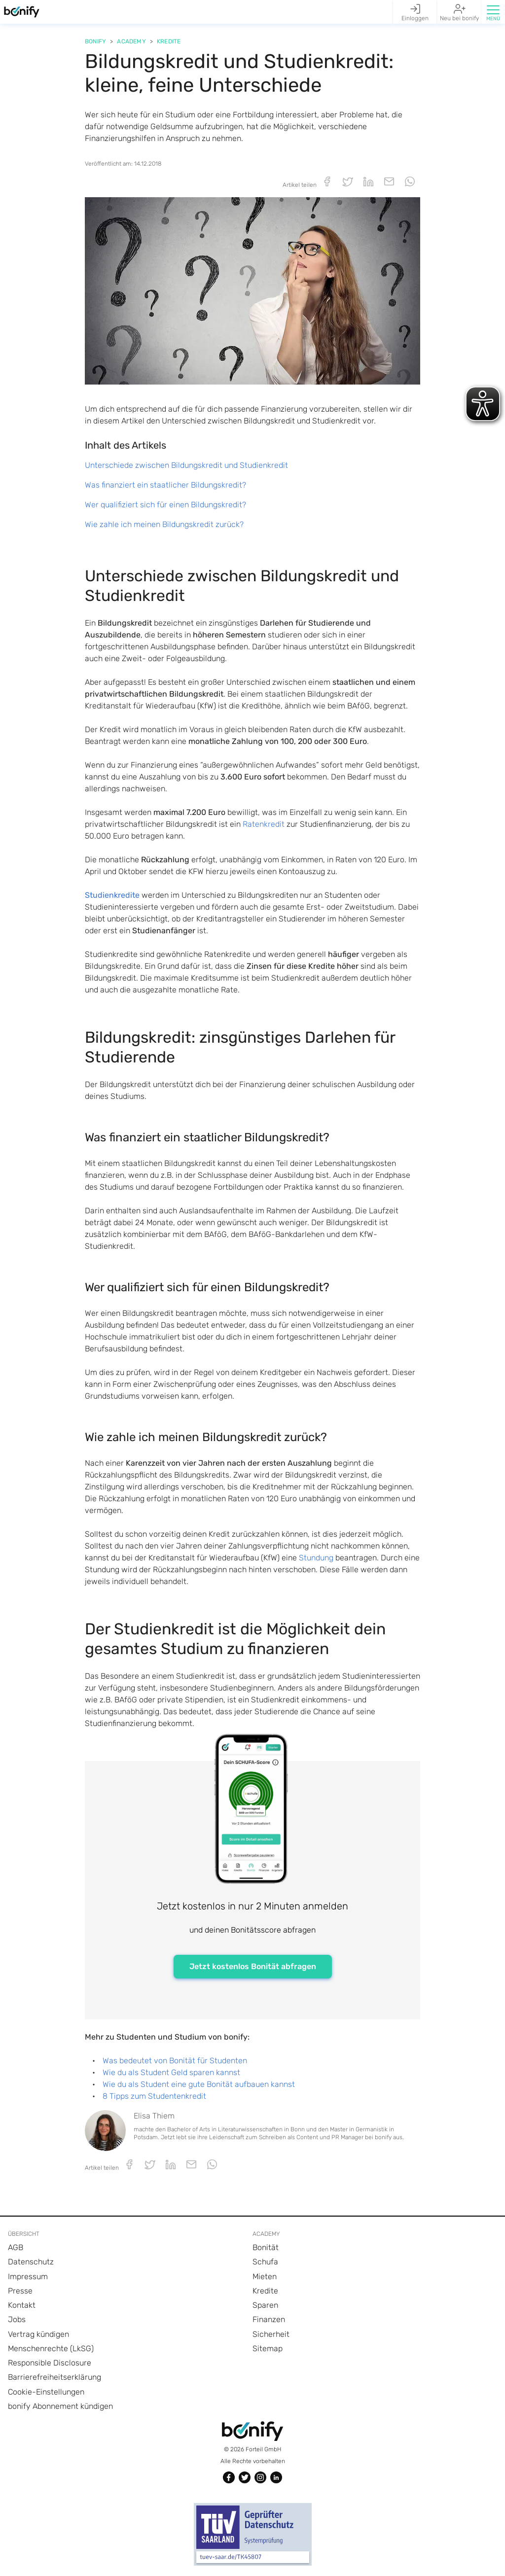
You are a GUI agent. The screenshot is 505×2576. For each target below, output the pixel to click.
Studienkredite (112, 895)
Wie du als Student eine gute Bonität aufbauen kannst (199, 2084)
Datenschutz (31, 2261)
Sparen (265, 2305)
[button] (493, 12)
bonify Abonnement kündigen (60, 2406)
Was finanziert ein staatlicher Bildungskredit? (165, 485)
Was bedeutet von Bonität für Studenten (175, 2060)
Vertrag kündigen (38, 2334)
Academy (131, 41)
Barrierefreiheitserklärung (54, 2377)
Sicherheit (270, 2334)
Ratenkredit (264, 824)
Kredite (168, 41)
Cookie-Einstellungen (46, 2392)
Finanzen (268, 2319)
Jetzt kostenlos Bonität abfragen (252, 1966)
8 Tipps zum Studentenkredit (154, 2096)
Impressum (28, 2276)
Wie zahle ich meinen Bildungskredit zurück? (164, 524)
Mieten (264, 2276)
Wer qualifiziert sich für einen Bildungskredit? (165, 504)
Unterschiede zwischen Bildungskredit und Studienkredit (186, 465)
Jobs (17, 2319)
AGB (15, 2247)
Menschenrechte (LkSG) (51, 2348)
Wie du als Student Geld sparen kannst (171, 2072)
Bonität (265, 2247)
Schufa (265, 2261)
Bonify (95, 41)
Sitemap (267, 2348)
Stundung (316, 1557)
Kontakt (22, 2305)
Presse (20, 2290)
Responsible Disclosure (49, 2362)
